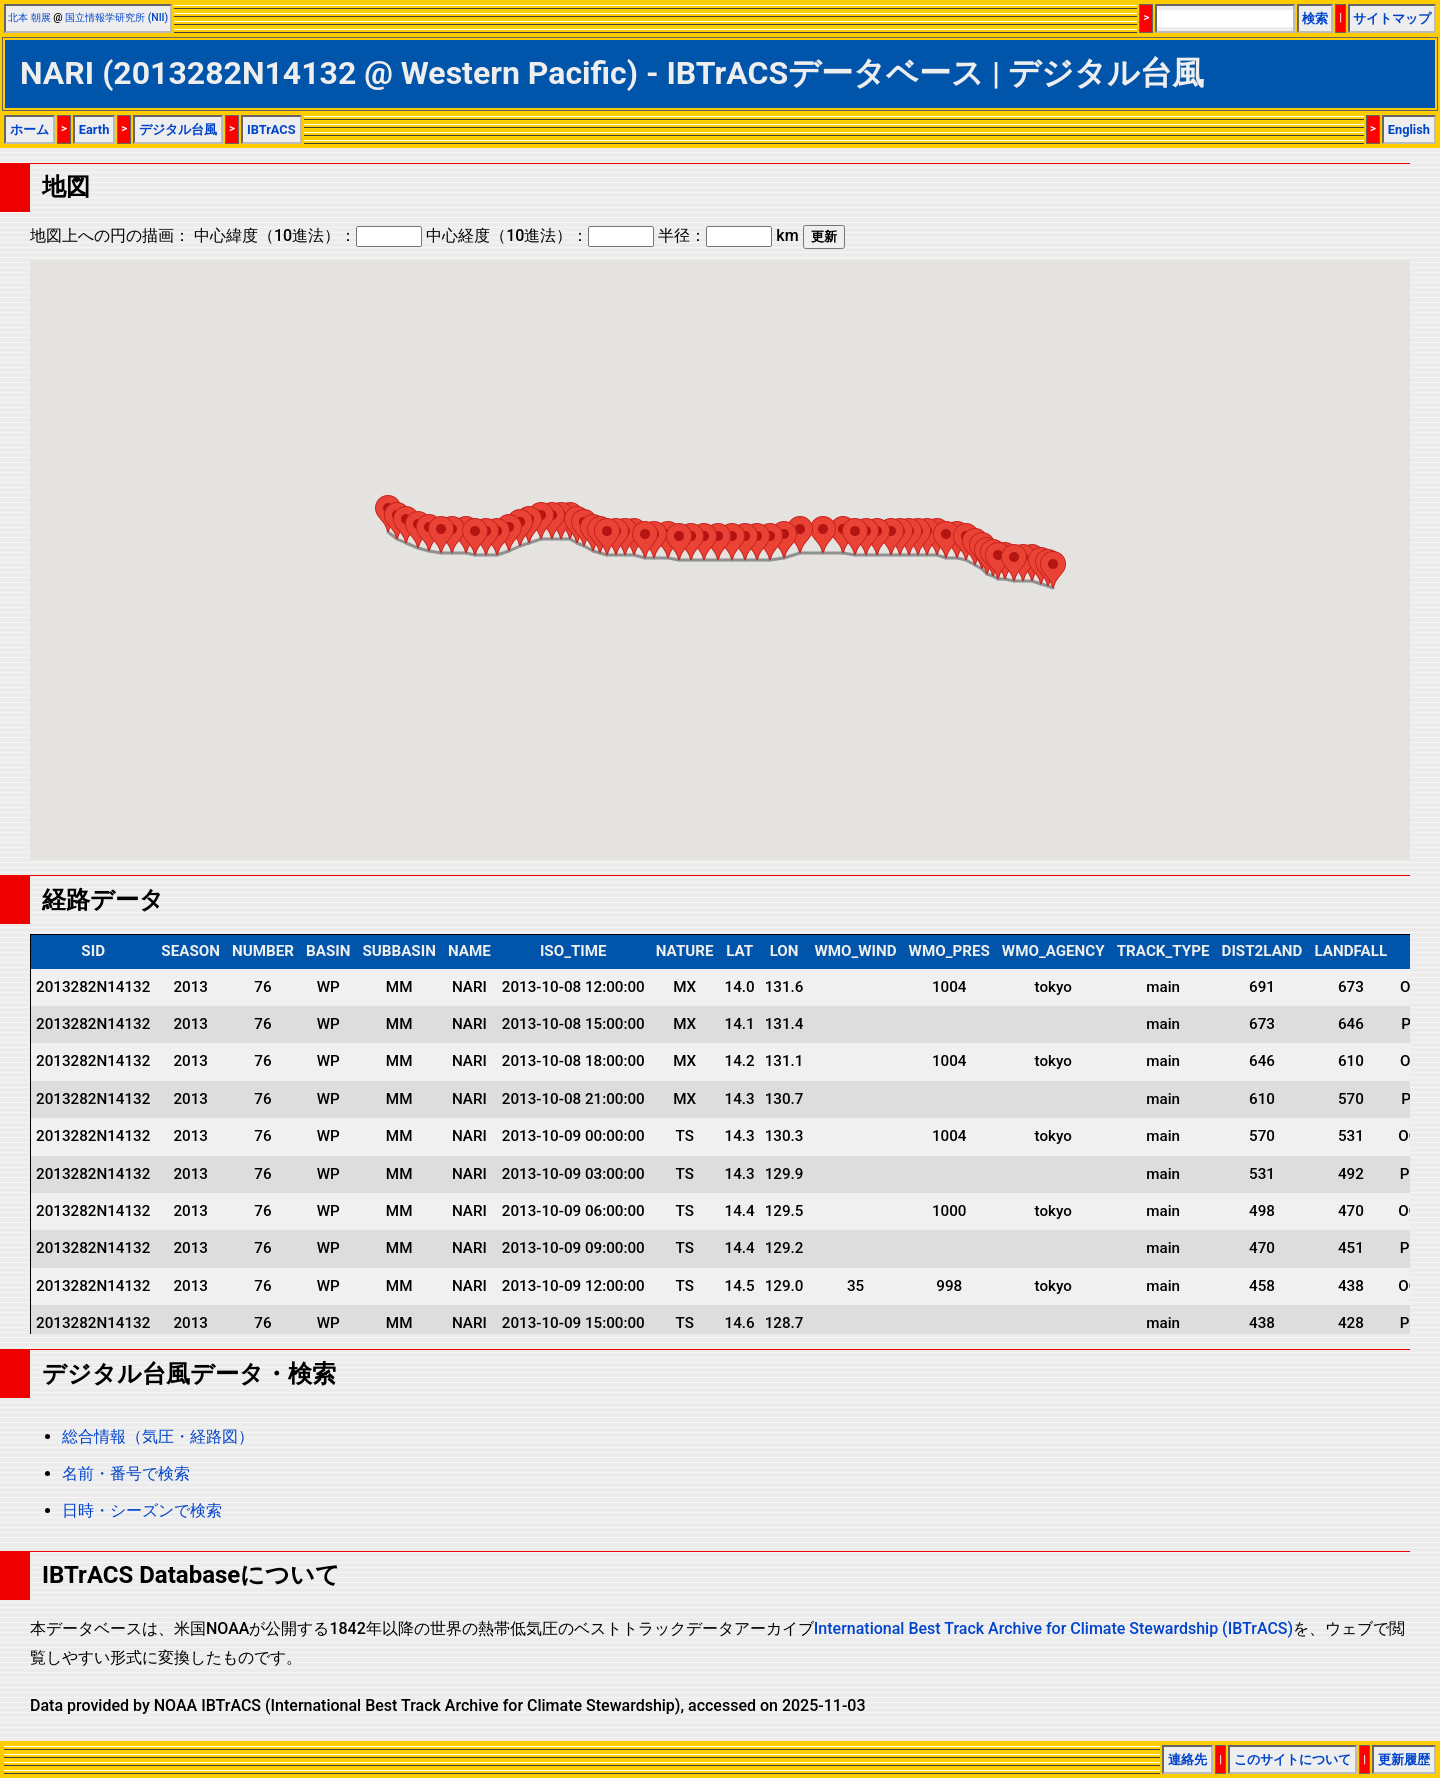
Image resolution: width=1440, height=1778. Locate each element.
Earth (94, 129)
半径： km (728, 235)
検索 (1315, 18)
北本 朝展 (29, 17)
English (1409, 129)
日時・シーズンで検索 (142, 1510)
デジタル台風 (178, 129)
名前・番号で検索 (126, 1473)
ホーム (29, 129)
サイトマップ (1392, 18)
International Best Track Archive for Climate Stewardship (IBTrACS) (1053, 1628)
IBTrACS (271, 129)
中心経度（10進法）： (540, 235)
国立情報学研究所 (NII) (116, 17)
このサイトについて (1292, 1759)
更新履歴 (1404, 1759)
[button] (1053, 569)
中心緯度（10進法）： (308, 235)
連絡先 (1187, 1759)
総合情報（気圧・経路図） (158, 1436)
